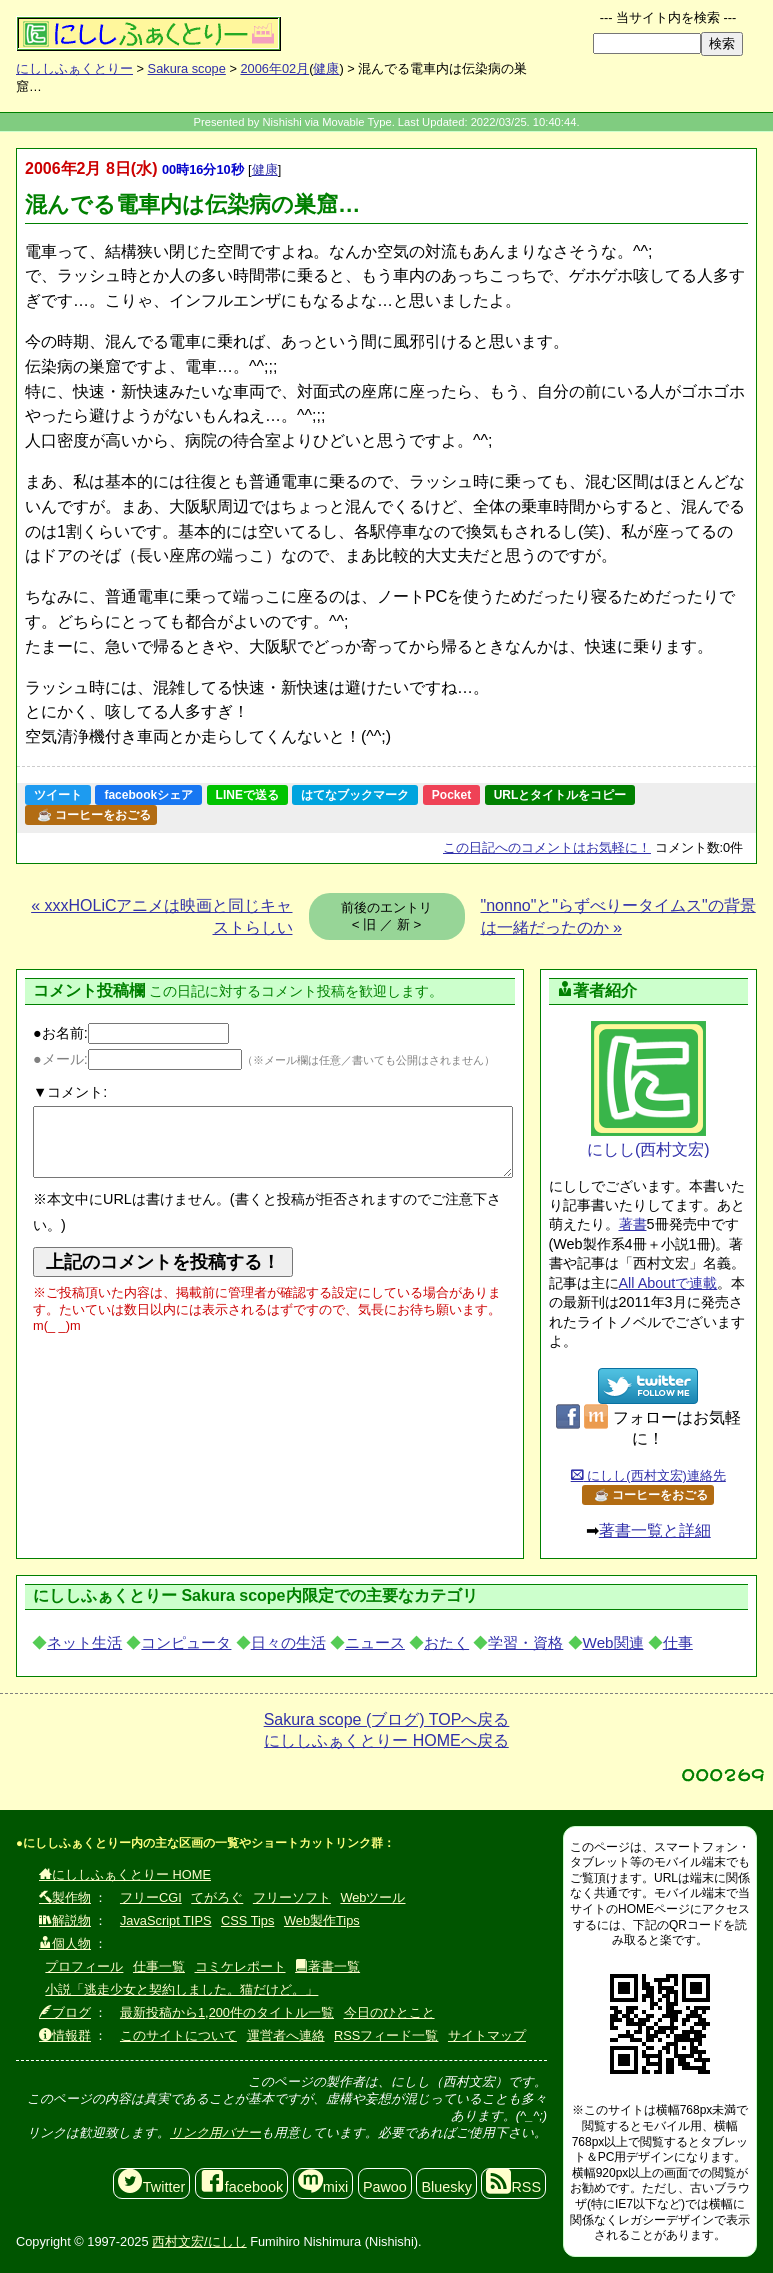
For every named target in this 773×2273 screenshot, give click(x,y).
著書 (633, 1224)
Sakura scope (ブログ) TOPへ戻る (387, 1719)
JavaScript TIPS (166, 1920)
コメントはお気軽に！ (547, 847)
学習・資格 (525, 1642)
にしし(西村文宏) (648, 1089)
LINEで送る (247, 795)
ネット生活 (84, 1642)
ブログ (65, 2012)
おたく (446, 1642)
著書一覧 (327, 1966)
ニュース (375, 1642)
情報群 (65, 2035)
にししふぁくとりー (74, 68)
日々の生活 (288, 1642)
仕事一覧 (159, 1966)
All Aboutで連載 (668, 1283)
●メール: (137, 1059)
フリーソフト (292, 1897)
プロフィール (84, 1966)
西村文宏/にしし (199, 2241)
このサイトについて (178, 2035)
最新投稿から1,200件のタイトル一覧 (227, 2012)
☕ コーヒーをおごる (94, 815)
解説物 (65, 1920)
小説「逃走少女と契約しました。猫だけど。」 (181, 1989)
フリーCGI (151, 1897)
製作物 (65, 1897)
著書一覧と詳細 (655, 1530)
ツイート (58, 795)
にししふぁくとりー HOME (125, 1874)
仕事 (678, 1642)
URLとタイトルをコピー (560, 795)
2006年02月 (274, 68)
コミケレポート (240, 1966)
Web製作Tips (322, 1920)
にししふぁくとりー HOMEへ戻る (386, 1740)
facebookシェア (148, 795)
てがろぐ (217, 1897)
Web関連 (613, 1642)
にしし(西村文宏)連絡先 (648, 1475)
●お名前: (131, 1033)
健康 (326, 68)
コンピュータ (186, 1642)
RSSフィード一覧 (386, 2035)
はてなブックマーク (355, 795)
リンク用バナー (215, 2132)
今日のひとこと (389, 2012)
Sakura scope (187, 68)
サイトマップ (487, 2035)
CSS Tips (247, 1920)
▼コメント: (70, 1092)
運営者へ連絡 (286, 2035)
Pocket (451, 795)
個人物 (65, 1943)
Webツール (372, 1897)
